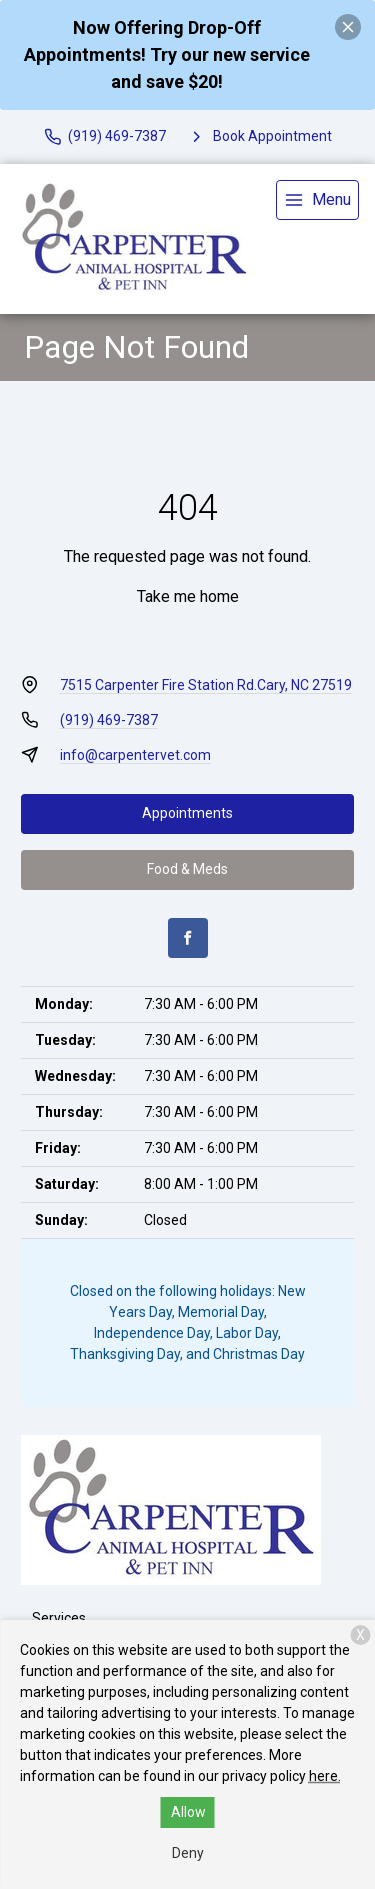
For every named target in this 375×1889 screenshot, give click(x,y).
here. (325, 1776)
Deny (188, 1853)
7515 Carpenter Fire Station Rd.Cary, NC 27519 (206, 685)
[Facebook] (188, 938)
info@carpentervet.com (135, 755)
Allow (188, 1812)
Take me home (188, 596)
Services (59, 1618)
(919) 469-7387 (109, 720)
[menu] (317, 200)
